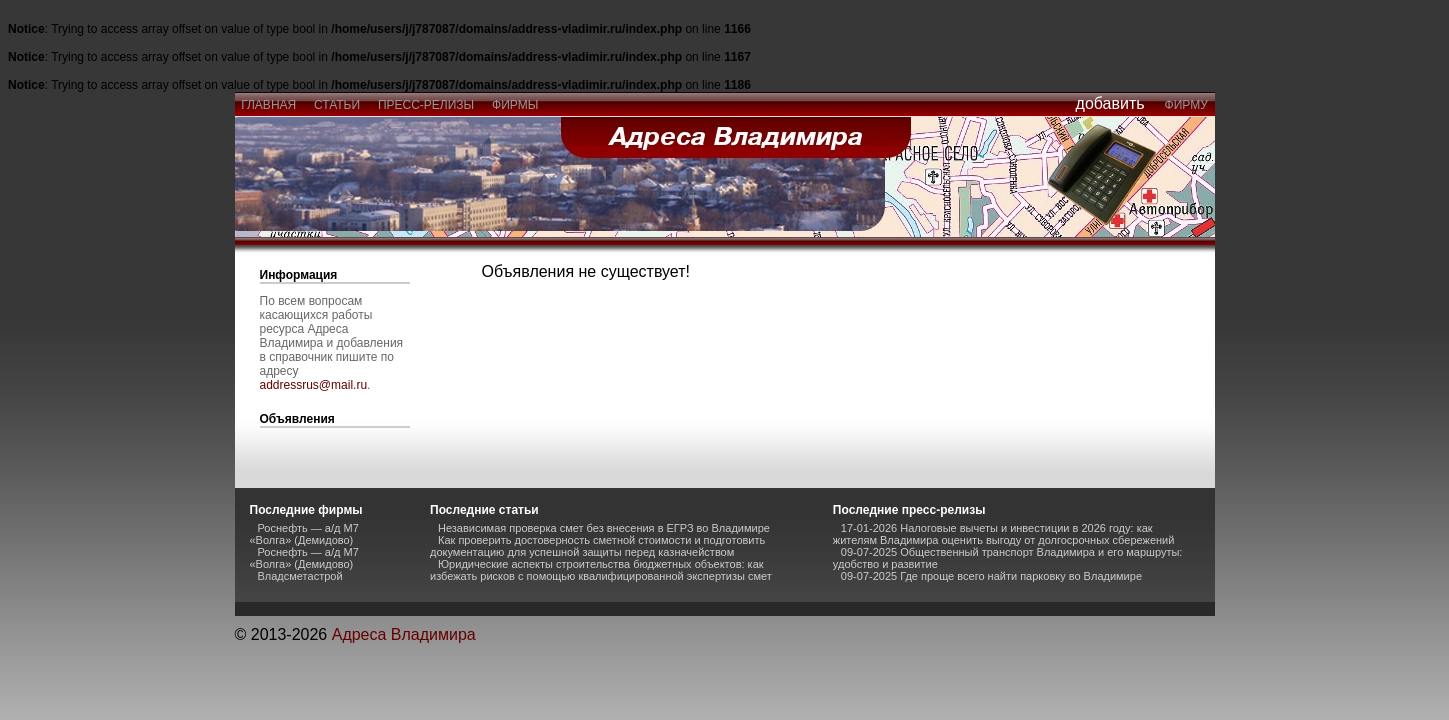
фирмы (515, 105)
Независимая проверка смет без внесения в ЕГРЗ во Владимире (604, 528)
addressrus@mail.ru (314, 385)
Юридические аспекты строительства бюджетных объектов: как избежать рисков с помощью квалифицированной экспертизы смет (601, 570)
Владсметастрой (300, 576)
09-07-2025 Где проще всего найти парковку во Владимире (991, 576)
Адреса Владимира (404, 634)
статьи (336, 105)
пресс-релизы (426, 105)
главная (269, 105)
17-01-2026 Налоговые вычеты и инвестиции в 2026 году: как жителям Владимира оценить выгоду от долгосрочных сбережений (1004, 534)
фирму (1186, 105)
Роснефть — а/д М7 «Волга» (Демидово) (304, 534)
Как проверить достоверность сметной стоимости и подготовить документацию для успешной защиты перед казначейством (597, 546)
